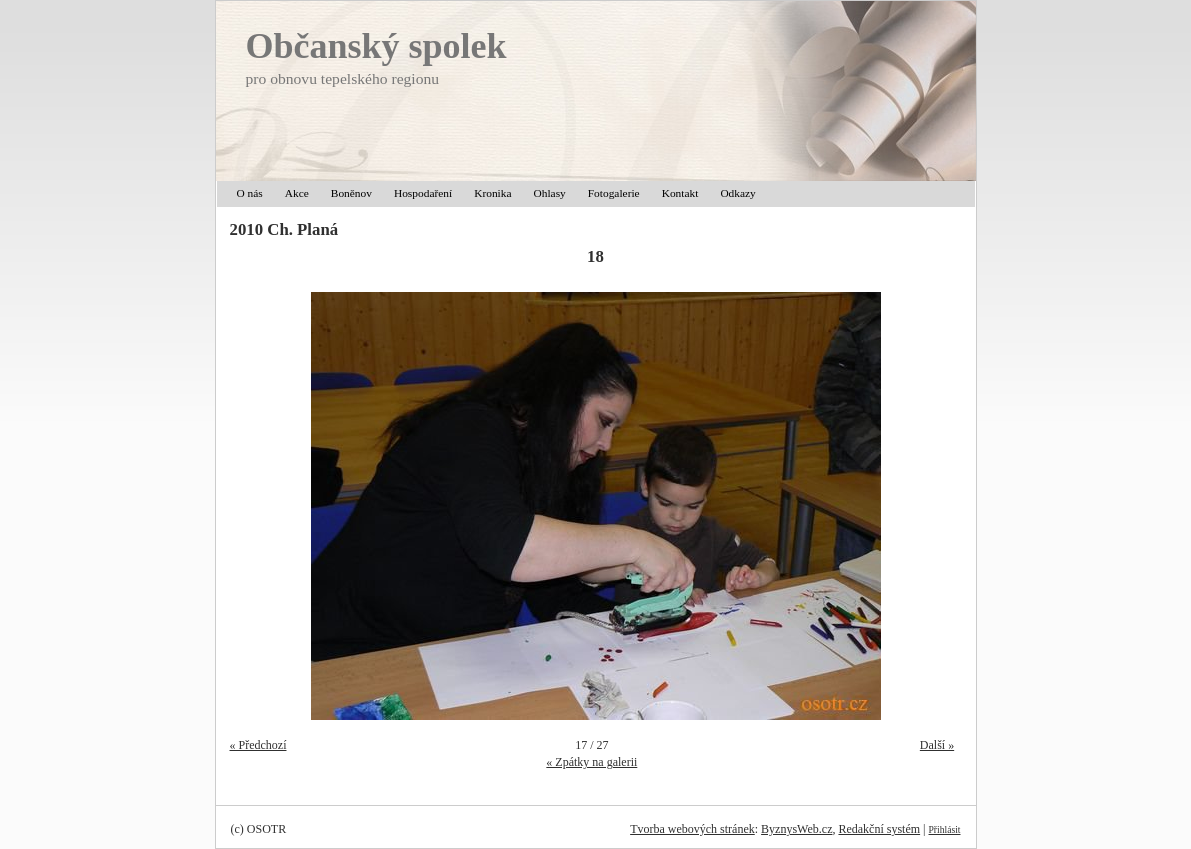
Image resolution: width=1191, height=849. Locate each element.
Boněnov (351, 193)
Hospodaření (423, 193)
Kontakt (680, 193)
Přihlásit (945, 829)
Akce (297, 193)
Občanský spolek (376, 46)
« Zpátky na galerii (591, 762)
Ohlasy (550, 193)
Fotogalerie (614, 193)
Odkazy (737, 193)
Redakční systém (879, 829)
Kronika (492, 193)
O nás (250, 193)
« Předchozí (258, 745)
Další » (937, 745)
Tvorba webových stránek (692, 829)
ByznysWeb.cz (796, 829)
